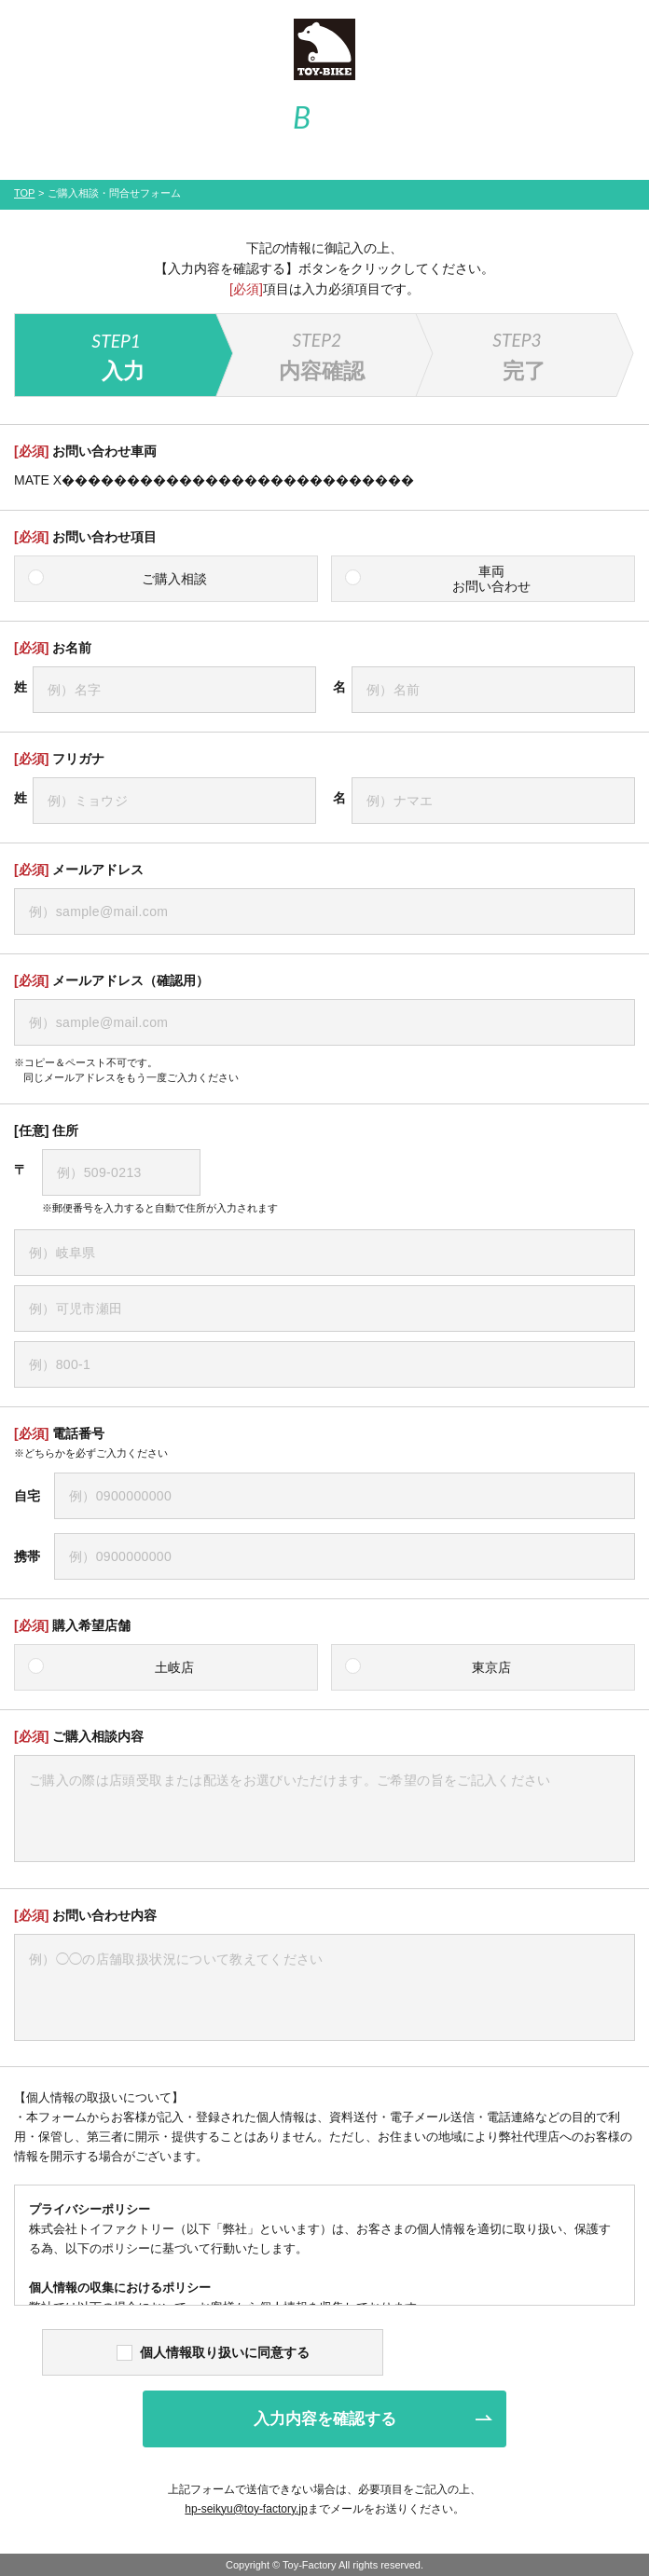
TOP (24, 193)
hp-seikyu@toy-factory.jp (246, 2508)
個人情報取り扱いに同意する (213, 2352)
